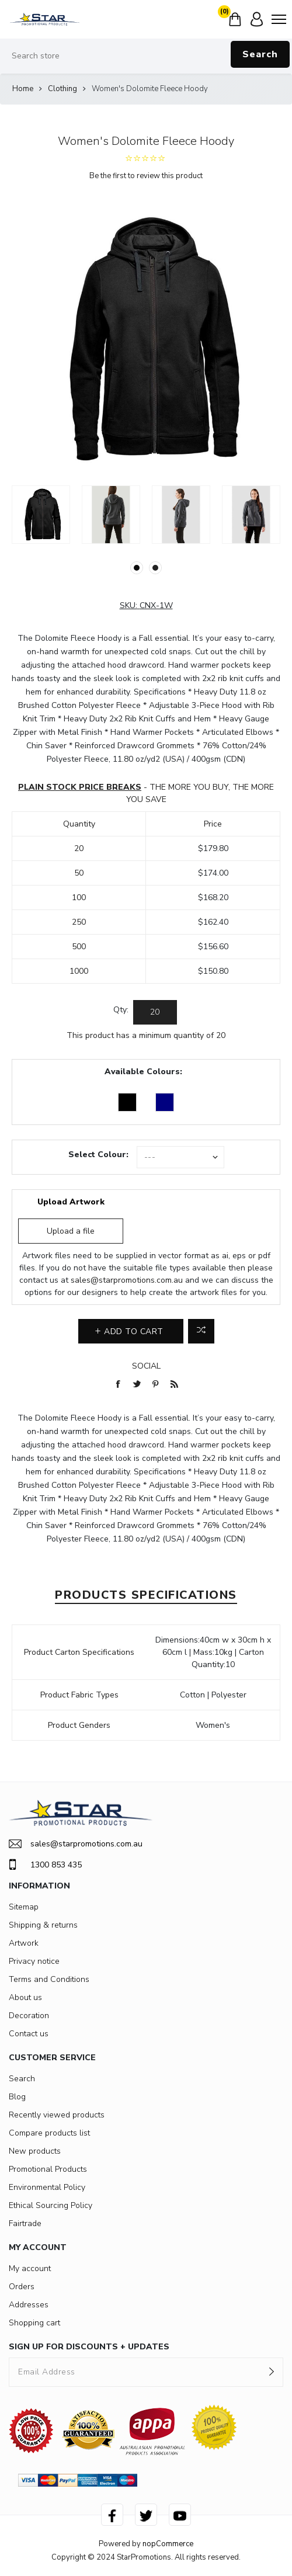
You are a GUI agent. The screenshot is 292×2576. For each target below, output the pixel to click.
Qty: (120, 1009)
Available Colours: (143, 1071)
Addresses (28, 2304)
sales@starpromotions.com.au (127, 1280)
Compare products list (49, 2132)
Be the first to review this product (146, 176)
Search (260, 54)
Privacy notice (34, 1961)
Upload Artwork (71, 1201)
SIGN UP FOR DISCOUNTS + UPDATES (89, 2346)
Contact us (28, 2033)
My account (30, 2268)
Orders (21, 2286)
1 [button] (136, 568)
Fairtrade (25, 2223)
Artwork (24, 1943)
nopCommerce (167, 2544)
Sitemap (24, 1906)
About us (25, 1997)
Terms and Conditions (49, 1979)
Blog (17, 2096)
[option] (41, 515)
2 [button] (155, 568)
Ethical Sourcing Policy (50, 2205)
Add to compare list (201, 1331)
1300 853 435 (45, 1864)
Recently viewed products (57, 2114)
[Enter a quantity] (155, 1012)
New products (35, 2151)
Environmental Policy (47, 2187)
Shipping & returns (43, 1925)
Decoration (29, 2015)
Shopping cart (34, 2322)
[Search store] (146, 56)
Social (146, 1366)
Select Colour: (98, 1154)
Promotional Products (48, 2169)
